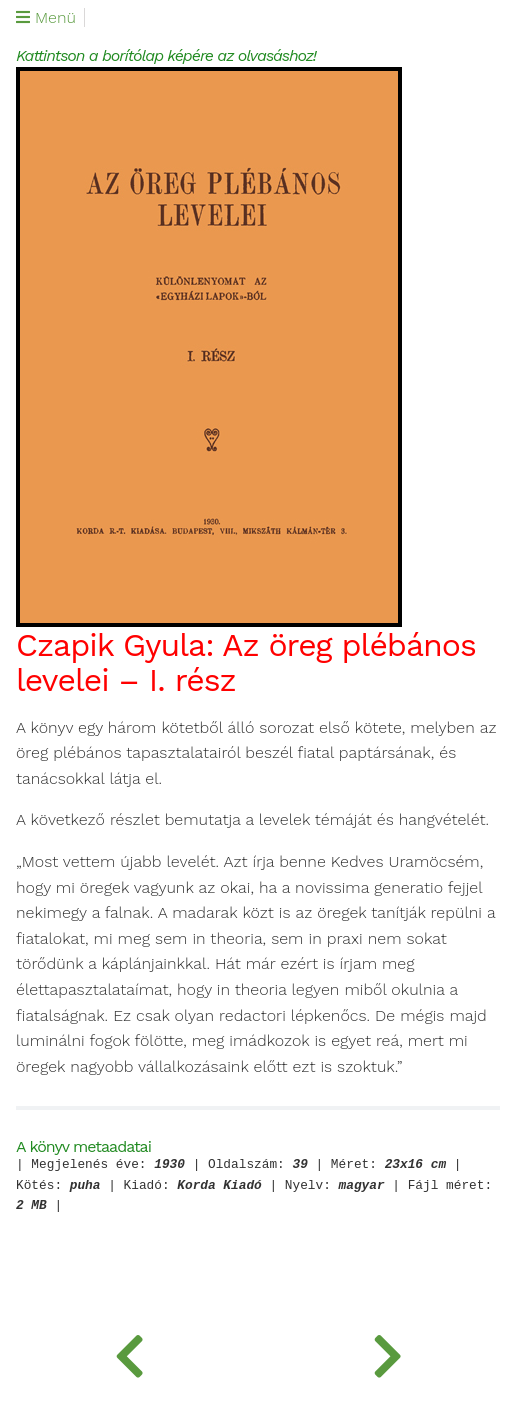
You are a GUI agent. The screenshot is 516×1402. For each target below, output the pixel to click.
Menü (46, 18)
